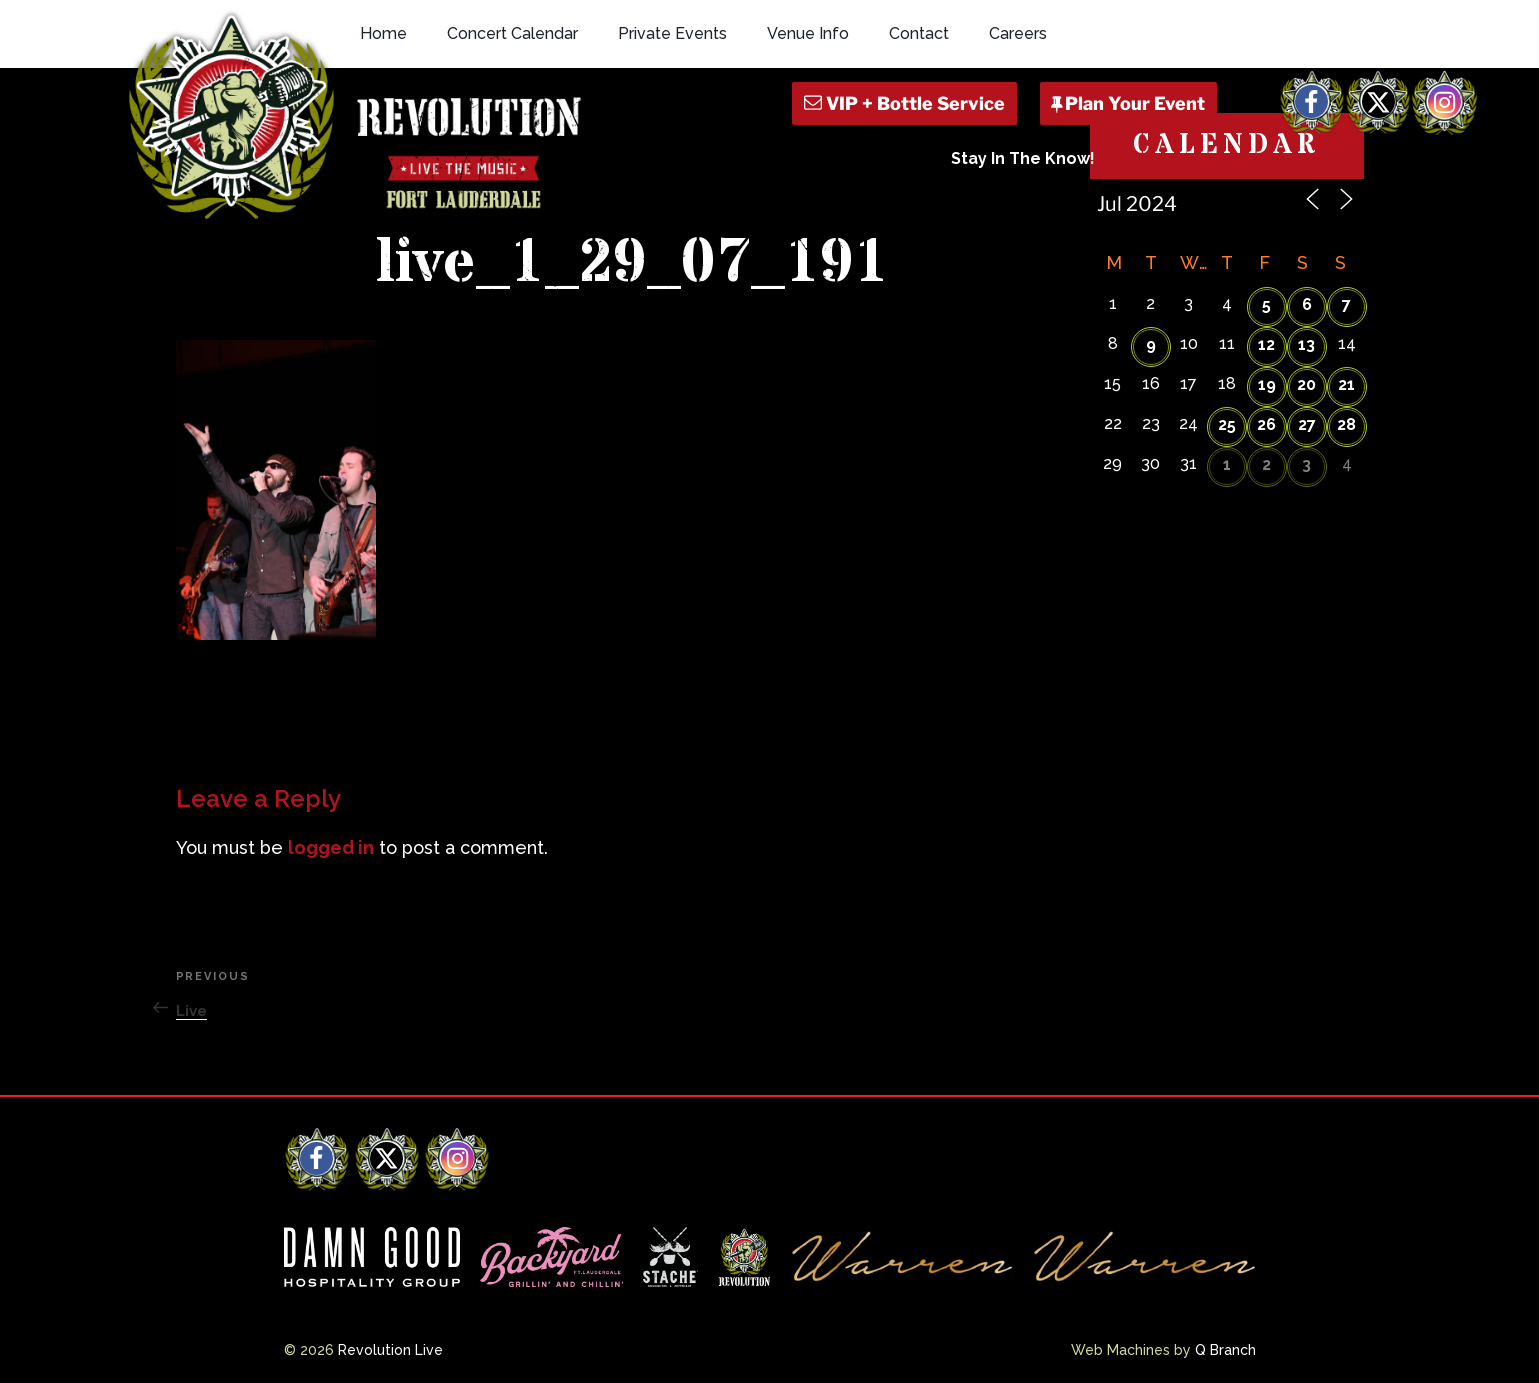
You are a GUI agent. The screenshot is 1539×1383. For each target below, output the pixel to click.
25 (1227, 424)
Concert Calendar (512, 33)
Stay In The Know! (1023, 158)
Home (383, 33)
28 (1346, 424)
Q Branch (1225, 1350)
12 (1266, 344)
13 (1306, 344)
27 (1307, 424)
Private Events (672, 33)
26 (1266, 424)
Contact (919, 33)
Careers (1018, 33)
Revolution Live (390, 1350)
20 (1306, 384)
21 (1346, 384)
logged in (331, 847)
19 (1267, 384)
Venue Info (808, 33)
